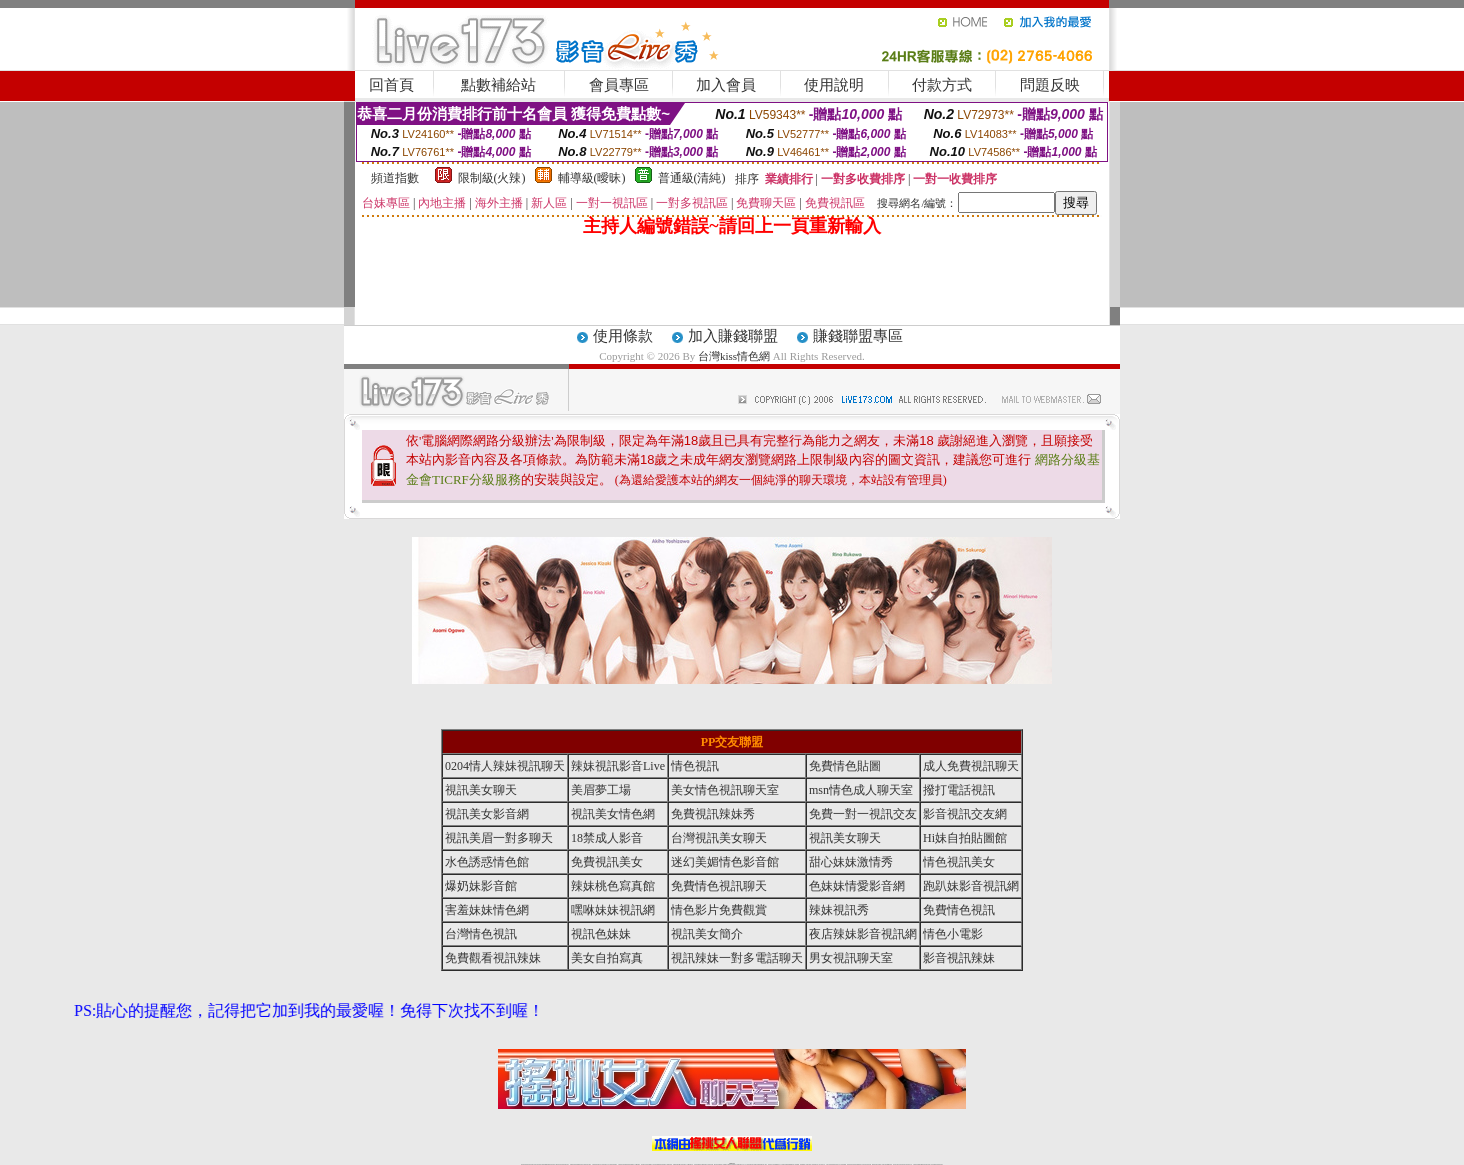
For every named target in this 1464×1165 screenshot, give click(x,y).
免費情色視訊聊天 (719, 886)
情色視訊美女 (959, 862)
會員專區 (619, 85)
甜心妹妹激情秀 (851, 862)
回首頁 (391, 85)
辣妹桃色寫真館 (613, 886)
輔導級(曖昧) (592, 178)
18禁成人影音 (607, 838)
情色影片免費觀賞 (719, 910)
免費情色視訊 (959, 910)
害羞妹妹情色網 (487, 910)
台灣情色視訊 (481, 934)
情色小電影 (953, 934)
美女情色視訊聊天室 (725, 790)
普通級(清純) (692, 178)
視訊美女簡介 (707, 934)
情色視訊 (695, 766)
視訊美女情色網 (613, 814)
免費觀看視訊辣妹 (493, 958)
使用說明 (834, 85)
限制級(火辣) (492, 178)
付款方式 (942, 85)
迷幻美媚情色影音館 (725, 862)
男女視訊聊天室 (851, 958)
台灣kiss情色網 (734, 356)
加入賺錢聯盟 (733, 336)
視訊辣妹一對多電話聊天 (737, 958)
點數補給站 (498, 85)
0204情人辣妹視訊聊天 (505, 766)
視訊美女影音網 (487, 814)
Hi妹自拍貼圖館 (965, 838)
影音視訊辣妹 (959, 958)
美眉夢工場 (601, 790)
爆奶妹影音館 (481, 886)
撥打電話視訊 (959, 790)
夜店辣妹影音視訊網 (863, 934)
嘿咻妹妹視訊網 (613, 910)
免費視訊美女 (607, 862)
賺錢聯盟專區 (858, 336)
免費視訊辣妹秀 (713, 814)
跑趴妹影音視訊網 (971, 886)
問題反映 (1050, 85)
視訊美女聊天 (481, 790)
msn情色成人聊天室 (861, 790)
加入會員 (726, 85)
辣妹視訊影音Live (618, 766)
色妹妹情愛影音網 (857, 886)
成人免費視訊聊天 (971, 766)
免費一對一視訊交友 (863, 814)
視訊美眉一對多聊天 (499, 838)
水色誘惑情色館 (487, 862)
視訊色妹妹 (601, 934)
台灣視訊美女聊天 (719, 838)
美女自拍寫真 (607, 958)
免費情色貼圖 (845, 766)
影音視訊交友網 (965, 814)
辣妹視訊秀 (839, 910)
